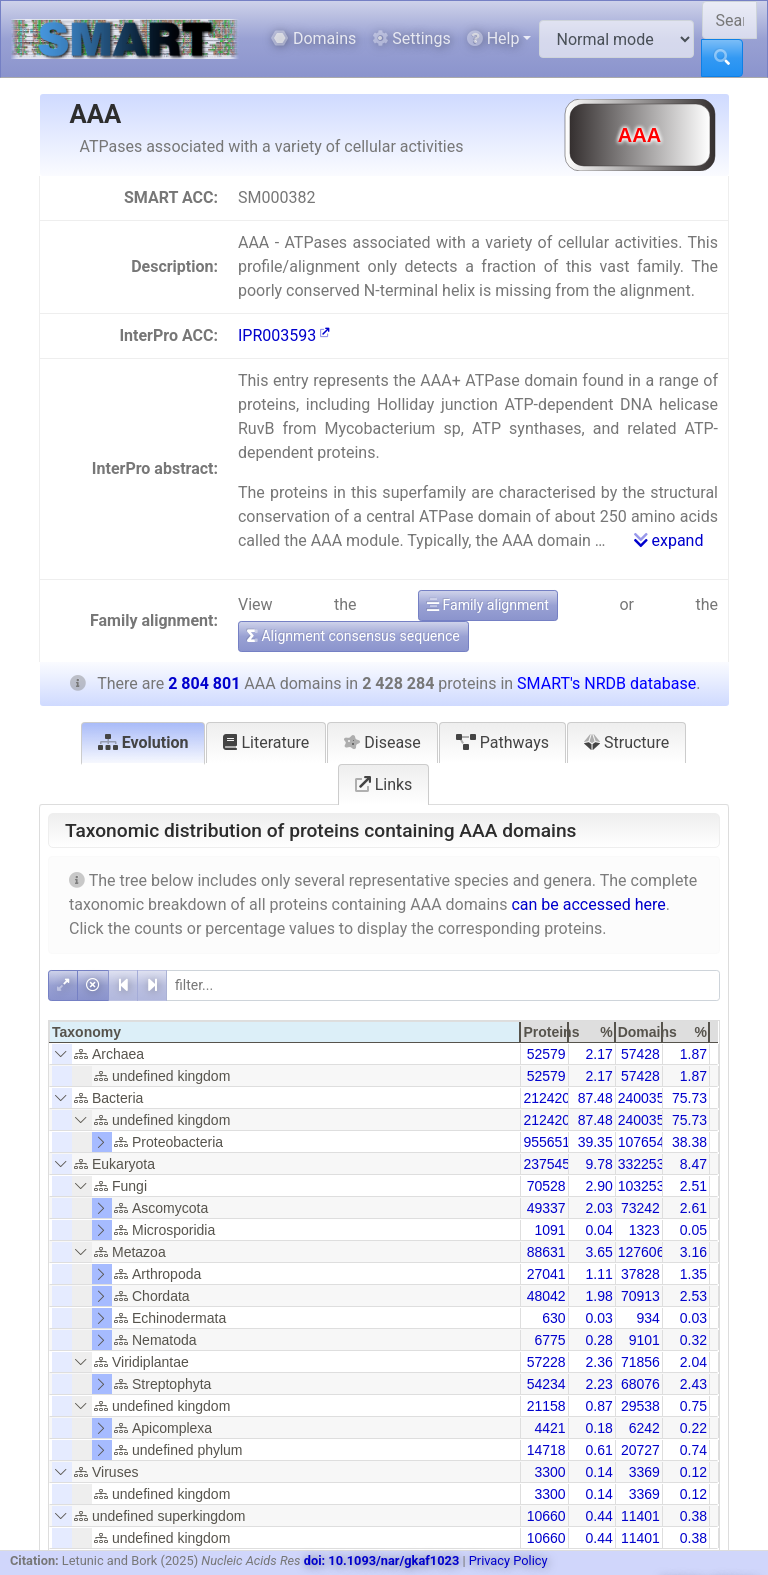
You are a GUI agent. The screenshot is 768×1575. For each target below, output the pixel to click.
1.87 (693, 1054)
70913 (640, 1296)
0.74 (693, 1450)
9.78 (598, 1164)
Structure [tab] (626, 742)
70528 (546, 1186)
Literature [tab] (266, 742)
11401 (640, 1516)
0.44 (598, 1516)
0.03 (598, 1318)
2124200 (550, 1098)
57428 (640, 1054)
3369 (644, 1472)
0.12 (693, 1472)
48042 (546, 1296)
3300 (549, 1472)
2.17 (598, 1054)
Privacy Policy (508, 1560)
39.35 (595, 1142)
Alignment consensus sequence (353, 636)
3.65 (598, 1252)
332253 (641, 1164)
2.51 (693, 1186)
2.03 (598, 1208)
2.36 (598, 1362)
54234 (546, 1384)
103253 (641, 1186)
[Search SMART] (729, 20)
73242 (640, 1208)
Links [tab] (384, 784)
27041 (546, 1274)
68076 (640, 1384)
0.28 (598, 1340)
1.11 (598, 1274)
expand (669, 540)
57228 (546, 1362)
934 (647, 1318)
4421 (549, 1428)
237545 (546, 1164)
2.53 (693, 1296)
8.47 (693, 1164)
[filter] (443, 985)
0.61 (598, 1450)
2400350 (645, 1098)
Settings (411, 38)
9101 (644, 1340)
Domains (313, 38)
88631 (546, 1252)
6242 (644, 1428)
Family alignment (488, 605)
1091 (549, 1230)
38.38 (689, 1142)
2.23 (598, 1384)
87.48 (595, 1098)
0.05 (693, 1230)
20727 (640, 1450)
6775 (549, 1340)
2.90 (598, 1186)
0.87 (598, 1406)
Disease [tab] (382, 742)
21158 (546, 1406)
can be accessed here (588, 904)
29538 (640, 1406)
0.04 (598, 1230)
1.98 (598, 1296)
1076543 (645, 1142)
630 (553, 1318)
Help (493, 38)
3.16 (693, 1252)
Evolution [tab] (143, 742)
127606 (641, 1252)
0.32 (693, 1340)
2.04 (693, 1362)
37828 (640, 1274)
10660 (546, 1516)
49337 (546, 1208)
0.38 (693, 1516)
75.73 (689, 1098)
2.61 (693, 1208)
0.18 (598, 1428)
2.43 (693, 1384)
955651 (546, 1142)
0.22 (693, 1428)
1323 (644, 1230)
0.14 (598, 1472)
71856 (640, 1362)
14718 (546, 1450)
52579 (546, 1054)
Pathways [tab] (502, 742)
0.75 (693, 1406)
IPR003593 (284, 335)
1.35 (693, 1274)
